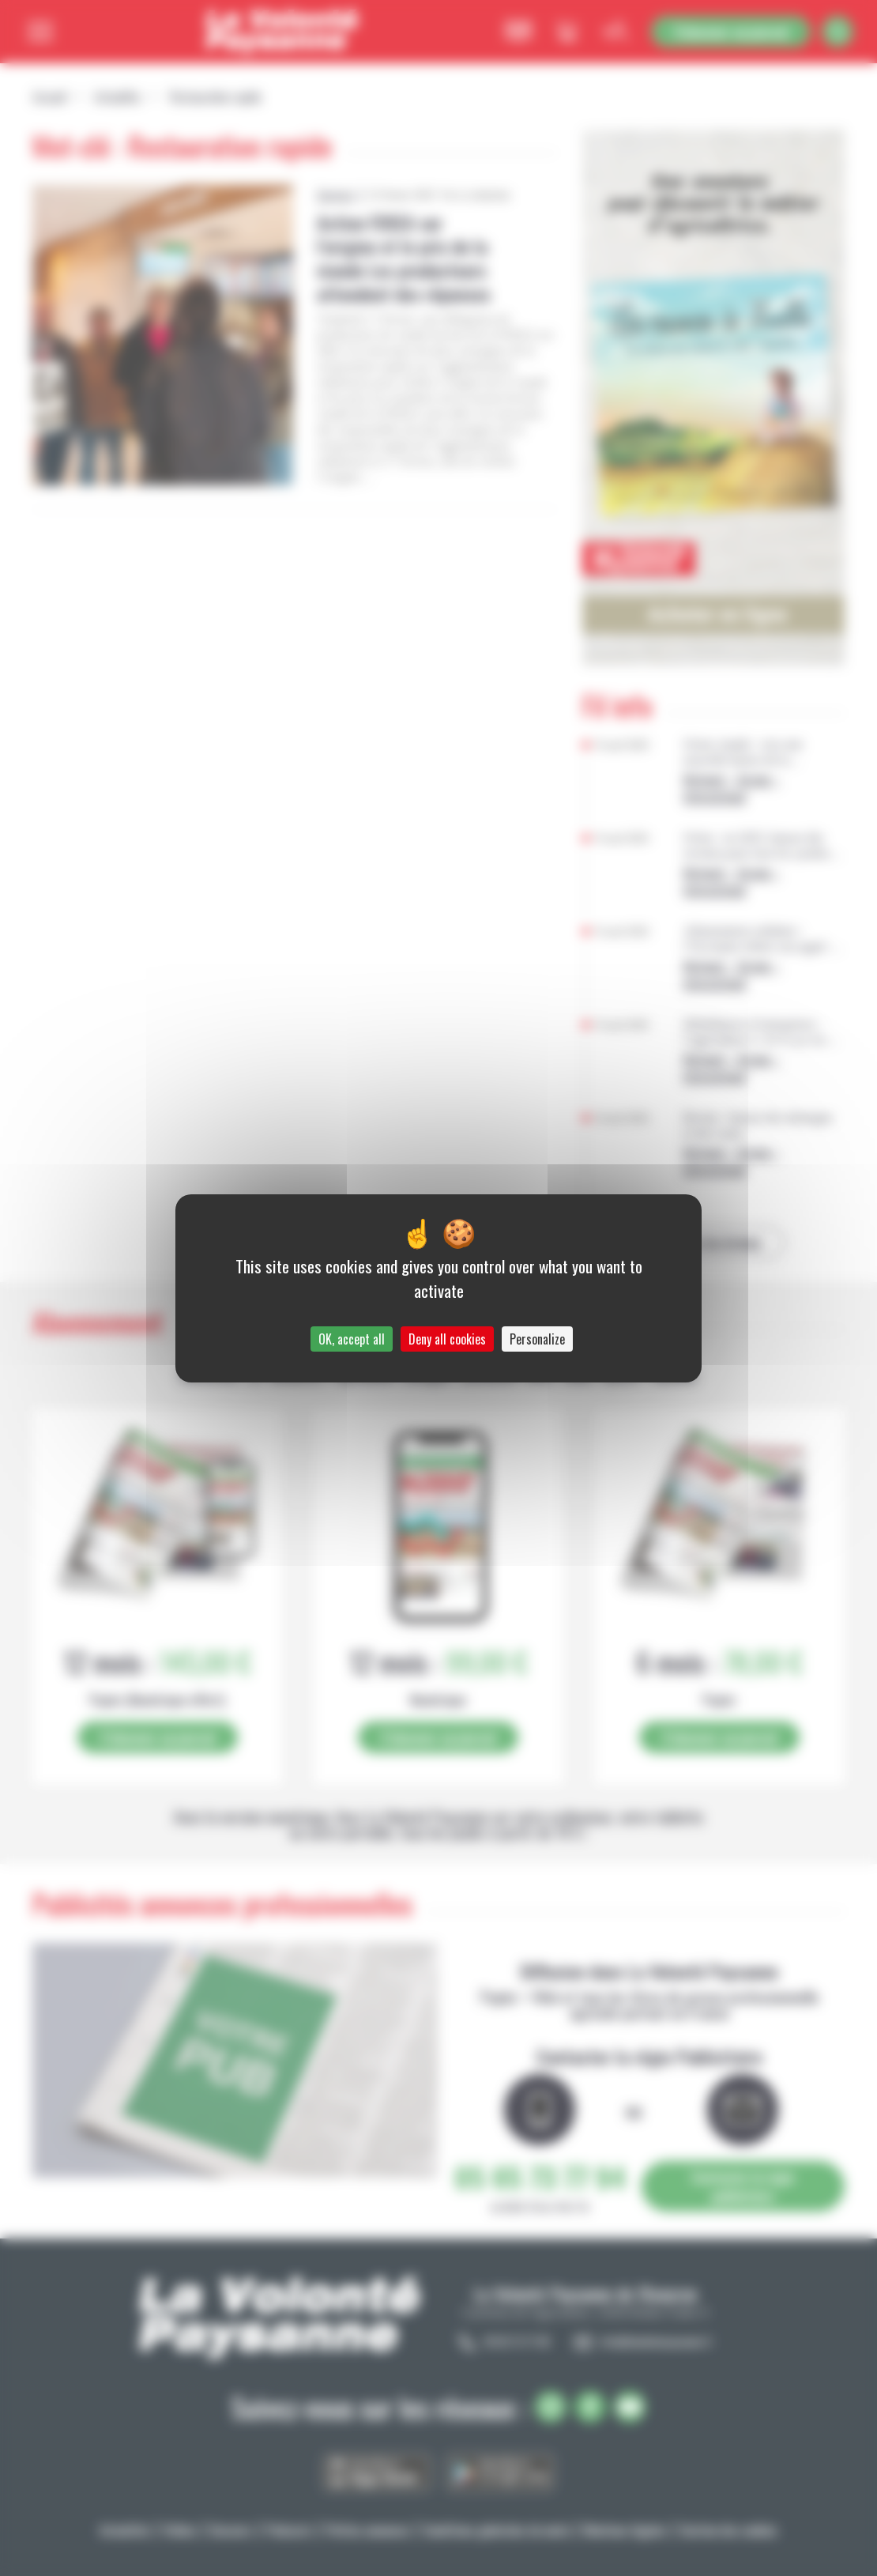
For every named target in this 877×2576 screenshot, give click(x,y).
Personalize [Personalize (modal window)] (537, 1338)
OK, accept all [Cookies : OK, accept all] (351, 1338)
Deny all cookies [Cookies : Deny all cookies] (447, 1338)
